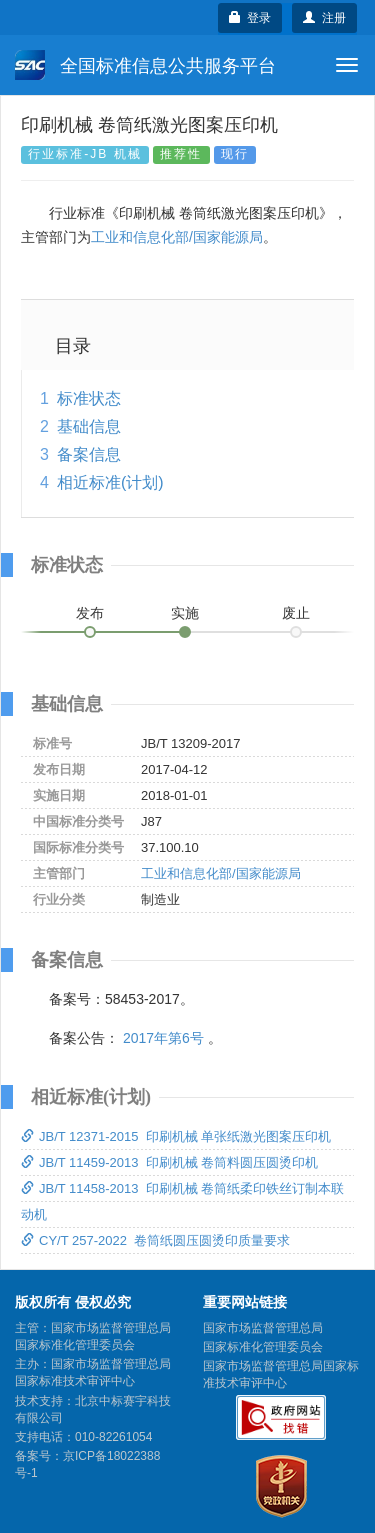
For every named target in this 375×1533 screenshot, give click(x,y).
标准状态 (89, 398)
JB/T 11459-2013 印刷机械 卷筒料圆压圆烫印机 (169, 1162)
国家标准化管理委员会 (263, 1347)
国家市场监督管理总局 (263, 1328)
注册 (324, 18)
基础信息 (89, 426)
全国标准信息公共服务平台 (145, 65)
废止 (296, 613)
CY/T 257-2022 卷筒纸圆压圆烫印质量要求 (155, 1240)
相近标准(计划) (110, 482)
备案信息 (89, 454)
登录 (250, 18)
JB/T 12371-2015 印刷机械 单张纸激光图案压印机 (176, 1136)
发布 (90, 613)
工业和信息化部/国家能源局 (177, 237)
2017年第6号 (163, 1038)
